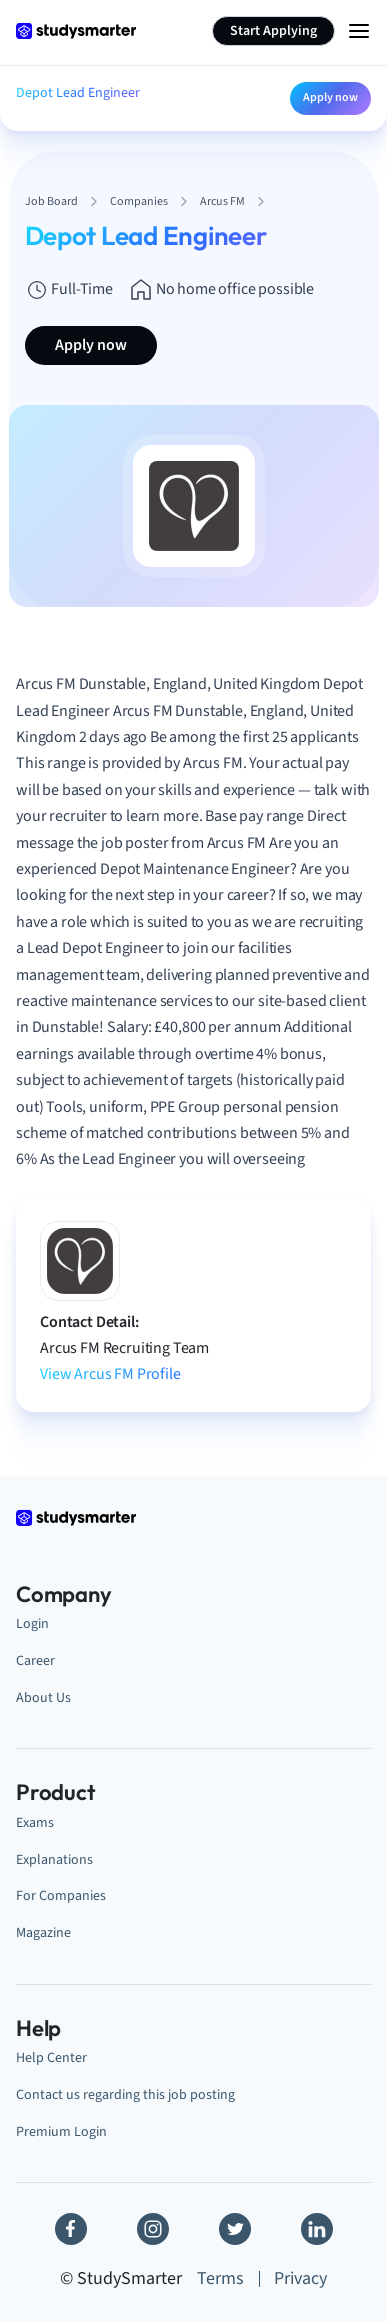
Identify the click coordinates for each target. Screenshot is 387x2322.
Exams (35, 1822)
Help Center (51, 2057)
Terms (220, 2278)
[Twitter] (235, 2229)
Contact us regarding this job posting (125, 2094)
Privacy (300, 2278)
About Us (43, 1697)
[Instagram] (153, 2229)
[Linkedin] (317, 2229)
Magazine (43, 1932)
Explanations (54, 1859)
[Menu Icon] (359, 31)
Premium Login (61, 2131)
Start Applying (273, 31)
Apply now (330, 97)
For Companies (61, 1895)
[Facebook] (71, 2229)
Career (35, 1660)
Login (32, 1623)
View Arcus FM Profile (110, 1374)
